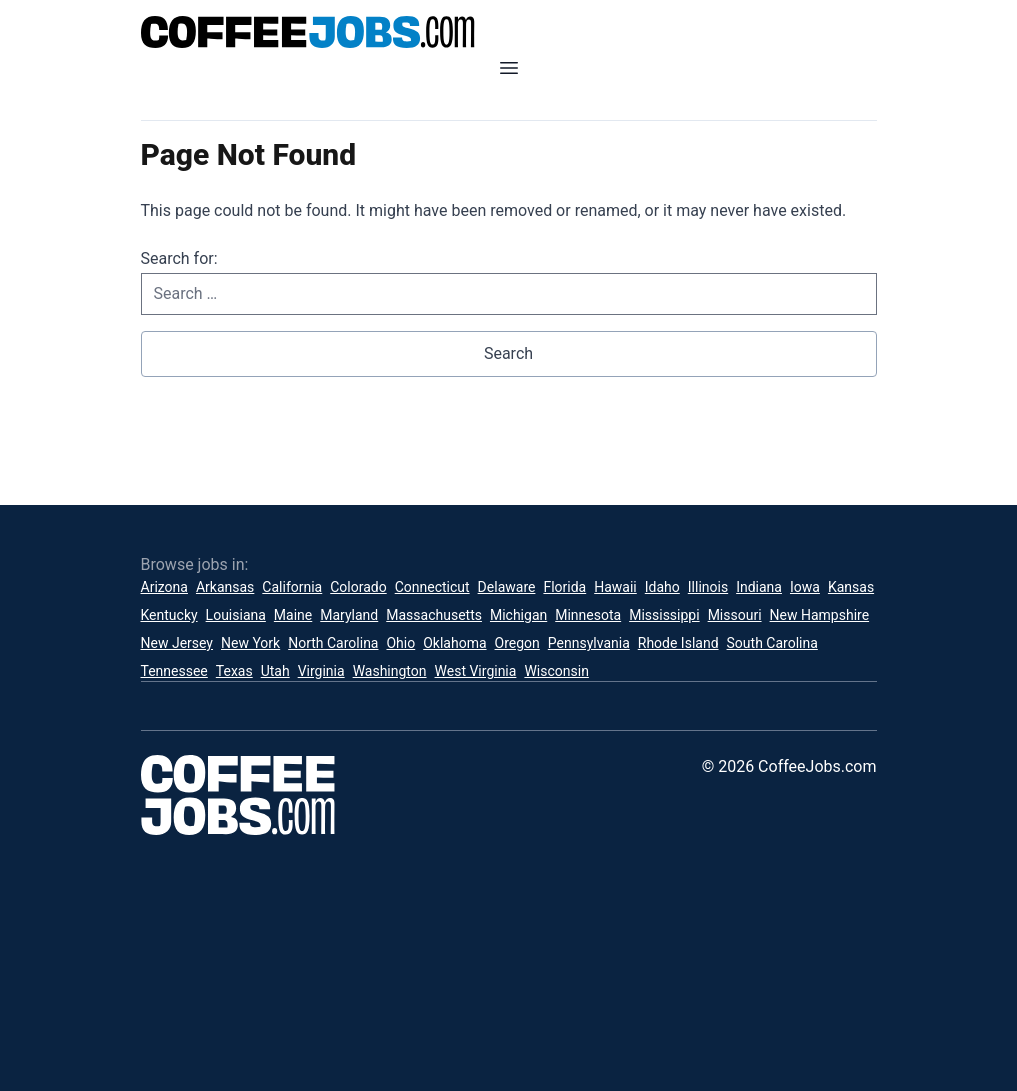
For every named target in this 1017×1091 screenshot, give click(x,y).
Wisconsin (556, 671)
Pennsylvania (589, 643)
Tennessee (174, 671)
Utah (275, 671)
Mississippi (664, 615)
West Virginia (476, 671)
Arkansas (225, 587)
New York (250, 643)
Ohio (400, 643)
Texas (234, 671)
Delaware (507, 587)
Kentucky (169, 615)
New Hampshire (820, 615)
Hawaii (615, 587)
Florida (564, 587)
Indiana (759, 587)
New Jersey (177, 643)
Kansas (851, 587)
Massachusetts (434, 615)
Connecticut (432, 587)
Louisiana (236, 615)
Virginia (321, 671)
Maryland (349, 615)
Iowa (805, 587)
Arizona (164, 587)
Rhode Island (678, 643)
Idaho (662, 587)
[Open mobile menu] (509, 68)
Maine (293, 615)
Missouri (735, 615)
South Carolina (772, 643)
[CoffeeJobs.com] (509, 32)
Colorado (358, 587)
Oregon (517, 643)
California (292, 587)
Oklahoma (454, 643)
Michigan (518, 615)
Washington (390, 671)
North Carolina (333, 643)
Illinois (708, 587)
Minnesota (588, 615)
